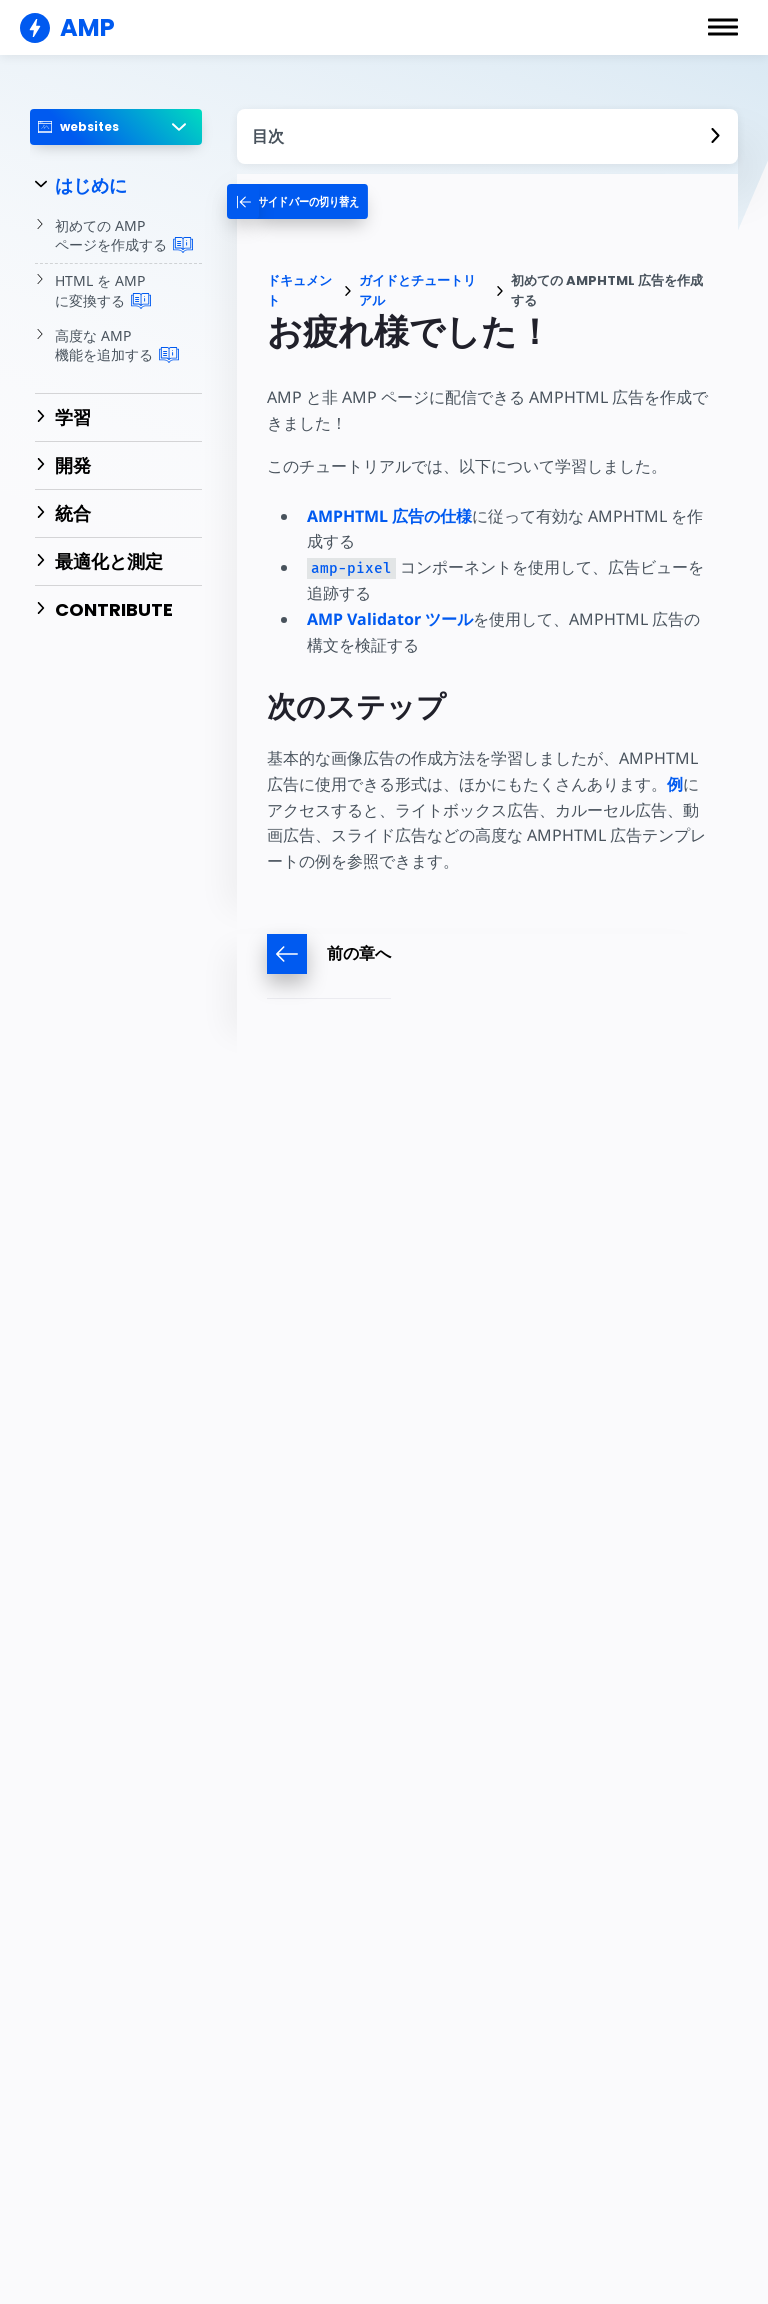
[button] (723, 27)
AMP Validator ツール (390, 619)
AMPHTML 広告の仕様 (389, 516)
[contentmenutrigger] (488, 136)
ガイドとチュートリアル (417, 290)
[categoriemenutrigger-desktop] (308, 201)
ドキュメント (299, 290)
